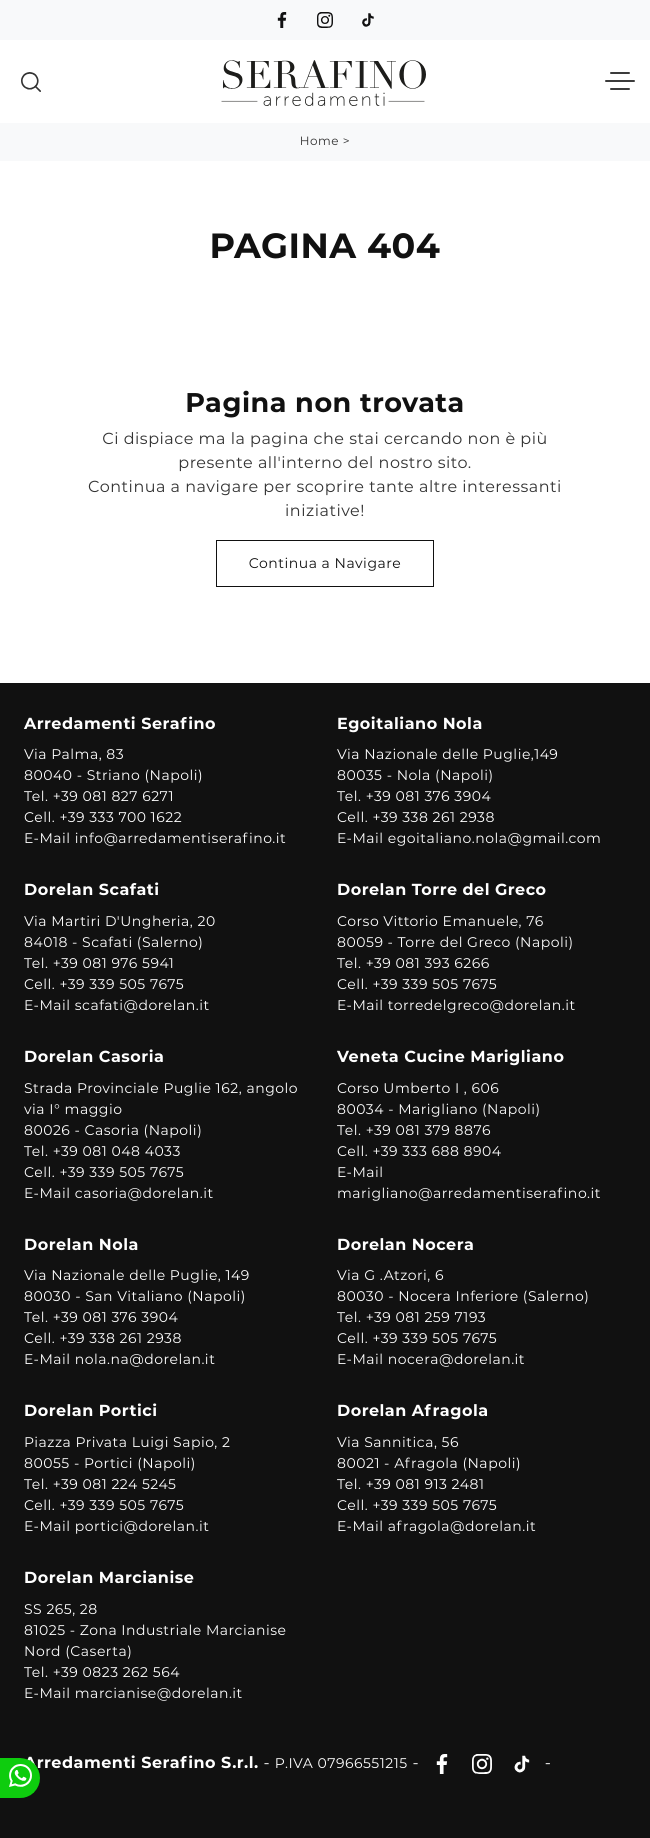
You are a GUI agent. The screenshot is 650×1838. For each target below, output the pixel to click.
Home (319, 141)
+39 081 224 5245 (115, 1484)
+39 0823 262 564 (116, 1672)
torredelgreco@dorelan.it (482, 1005)
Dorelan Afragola (413, 1411)
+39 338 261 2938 (433, 817)
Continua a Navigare (325, 563)
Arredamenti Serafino (120, 724)
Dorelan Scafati (92, 890)
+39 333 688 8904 (436, 1151)
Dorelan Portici (91, 1411)
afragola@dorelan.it (462, 1526)
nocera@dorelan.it (456, 1359)
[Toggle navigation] (620, 82)
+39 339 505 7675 (121, 984)
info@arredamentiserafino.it (180, 838)
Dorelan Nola (81, 1245)
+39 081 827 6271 (113, 796)
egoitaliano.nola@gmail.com (495, 838)
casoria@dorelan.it (144, 1193)
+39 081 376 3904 (429, 796)
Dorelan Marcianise (109, 1578)
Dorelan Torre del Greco (442, 890)
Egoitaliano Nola (410, 724)
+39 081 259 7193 (426, 1317)
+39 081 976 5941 (114, 963)
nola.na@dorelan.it (145, 1359)
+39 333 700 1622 (120, 817)
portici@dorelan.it (142, 1526)
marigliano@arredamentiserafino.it (469, 1193)
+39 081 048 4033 (117, 1151)
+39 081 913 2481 (425, 1484)
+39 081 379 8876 (428, 1130)
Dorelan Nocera (405, 1245)
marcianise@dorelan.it (159, 1693)
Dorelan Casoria (94, 1057)
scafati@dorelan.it (142, 1005)
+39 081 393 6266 (428, 963)
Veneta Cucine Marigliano (450, 1057)
